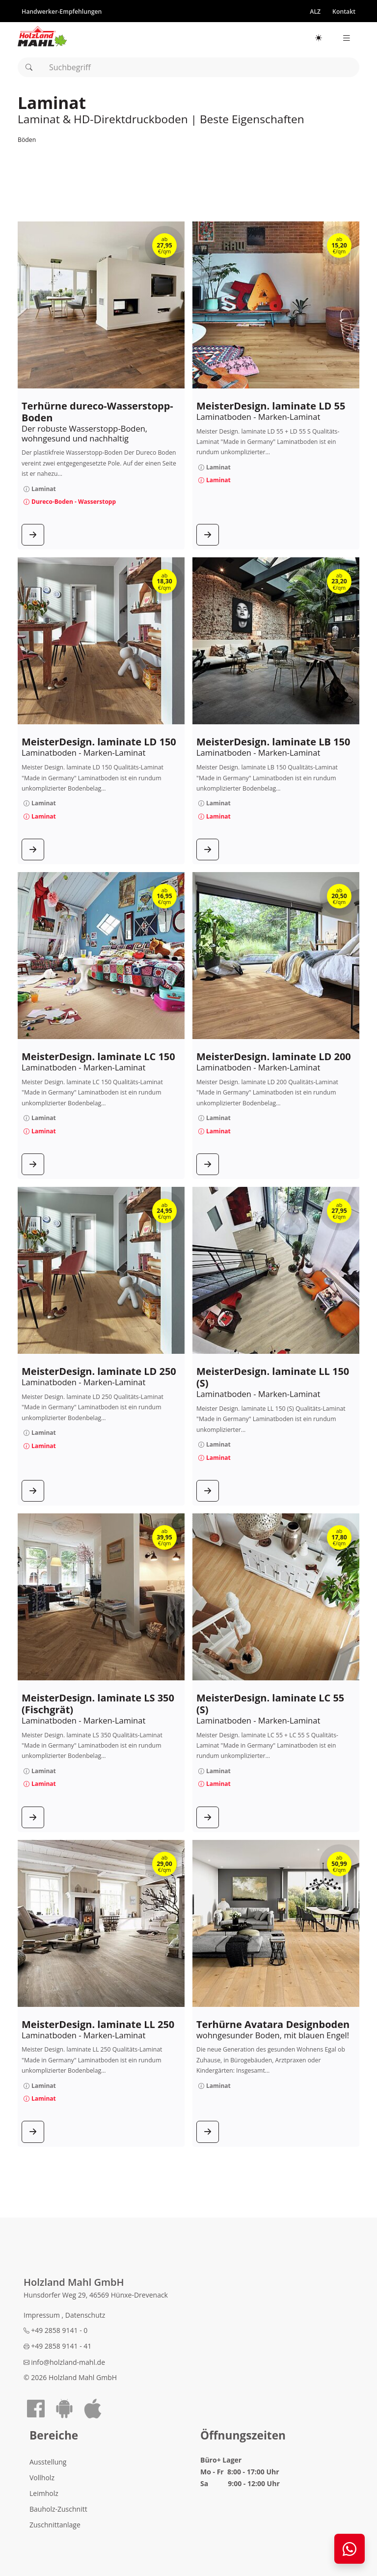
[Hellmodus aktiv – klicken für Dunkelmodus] (318, 38)
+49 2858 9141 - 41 (57, 2346)
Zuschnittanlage (55, 2524)
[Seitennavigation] (346, 38)
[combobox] (188, 67)
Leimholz (43, 2493)
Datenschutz (85, 2315)
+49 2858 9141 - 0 (55, 2330)
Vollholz (41, 2477)
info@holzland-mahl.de (64, 2362)
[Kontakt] (343, 11)
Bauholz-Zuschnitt (58, 2509)
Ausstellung (47, 2461)
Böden (27, 140)
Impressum (43, 2315)
